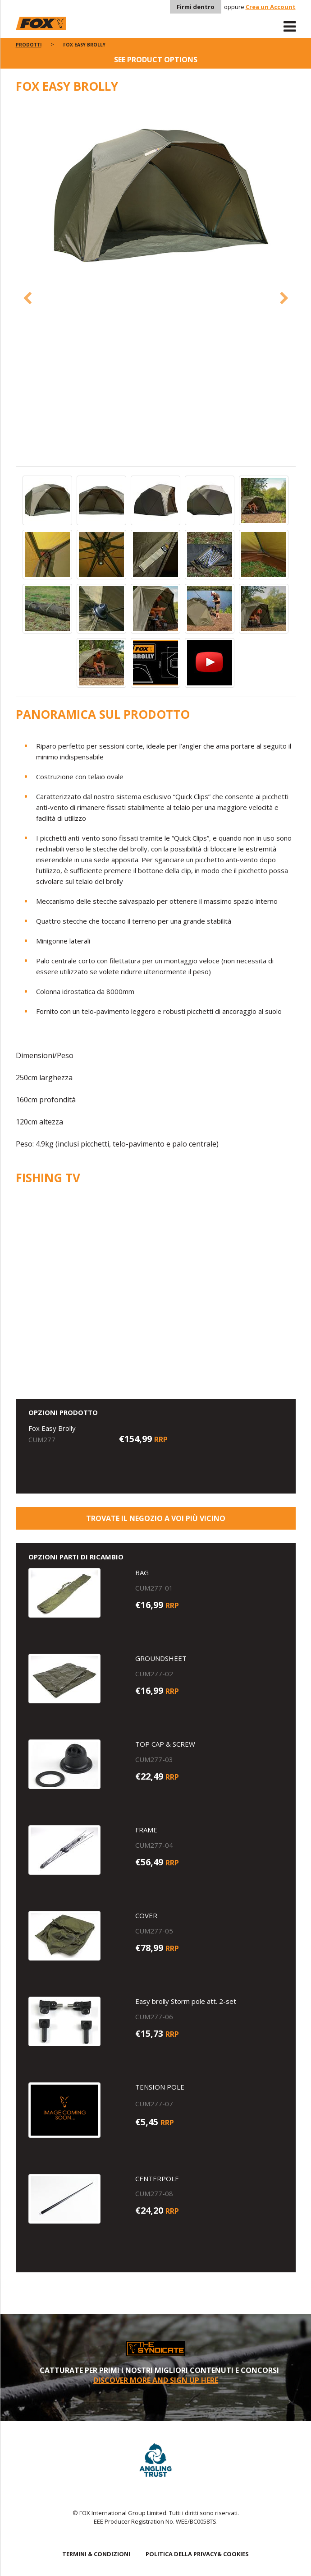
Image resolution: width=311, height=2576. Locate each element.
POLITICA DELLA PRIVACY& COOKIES (197, 2554)
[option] (156, 197)
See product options (155, 60)
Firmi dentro (196, 7)
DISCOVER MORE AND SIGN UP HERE (155, 2380)
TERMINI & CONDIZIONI (96, 2554)
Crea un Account (271, 7)
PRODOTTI (28, 45)
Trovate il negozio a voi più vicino (155, 1518)
